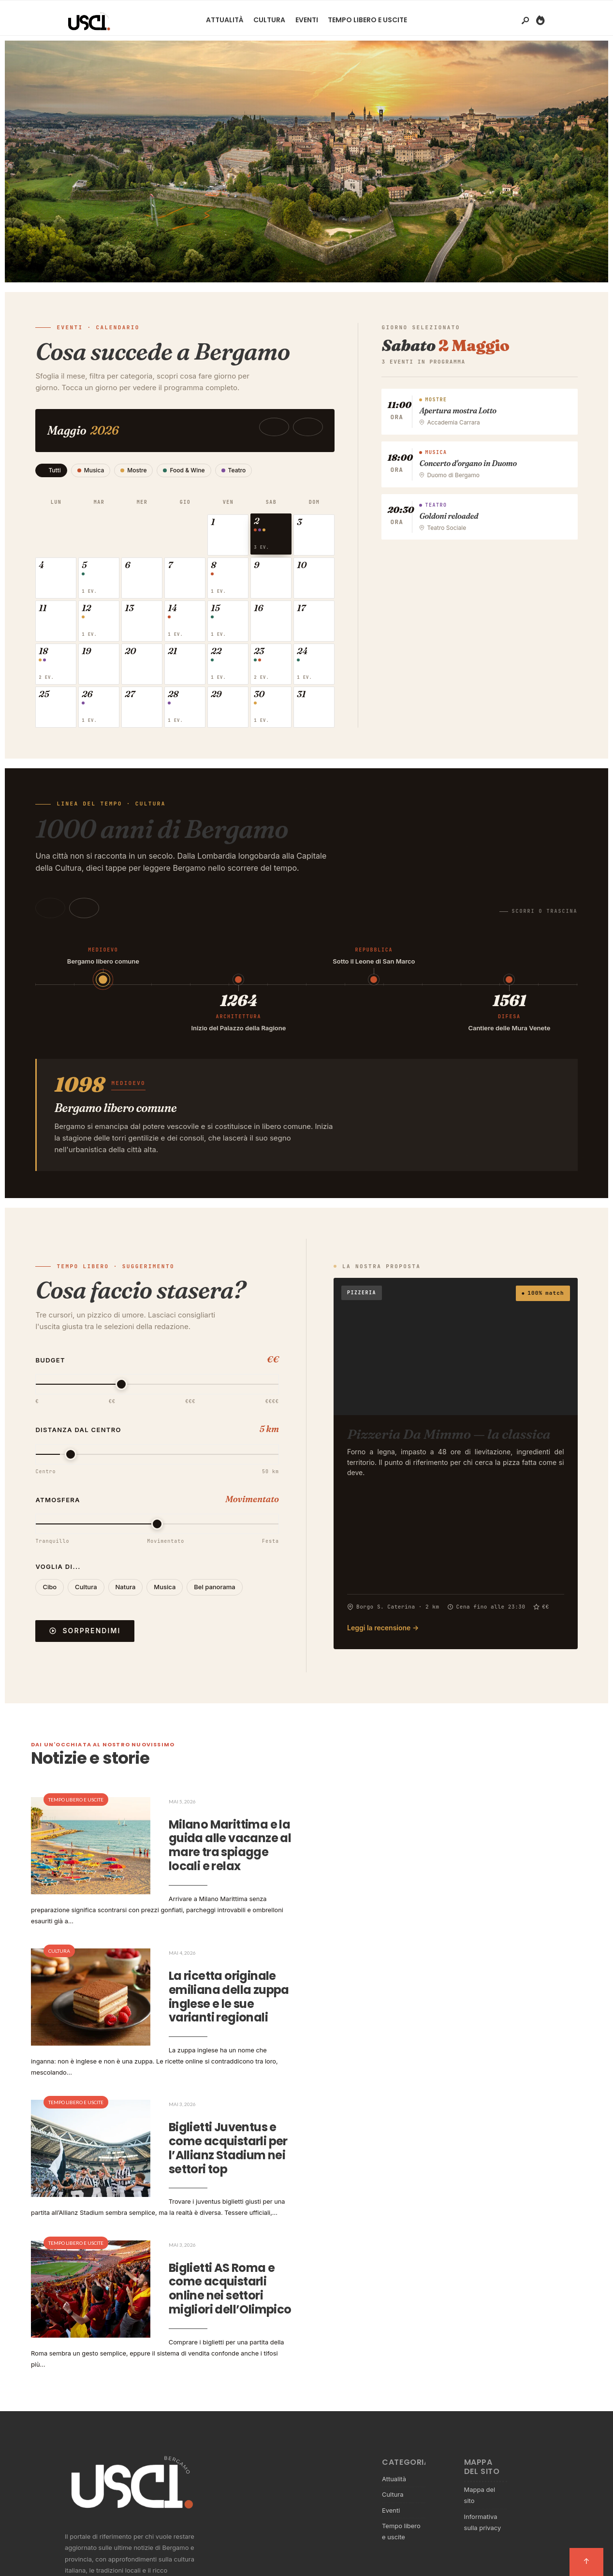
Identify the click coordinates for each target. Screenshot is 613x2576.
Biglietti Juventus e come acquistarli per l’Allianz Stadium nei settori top (214, 2136)
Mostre (133, 470)
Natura (126, 1597)
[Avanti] (84, 918)
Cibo (50, 1597)
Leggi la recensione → (383, 1638)
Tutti (51, 470)
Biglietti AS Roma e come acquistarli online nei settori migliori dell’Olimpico (222, 2276)
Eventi (306, 20)
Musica (90, 470)
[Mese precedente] (289, 427)
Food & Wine (183, 470)
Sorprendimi (84, 1641)
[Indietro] (50, 918)
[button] (237, 535)
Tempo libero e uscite (367, 20)
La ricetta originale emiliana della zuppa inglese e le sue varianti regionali (221, 1996)
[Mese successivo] (323, 427)
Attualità (225, 20)
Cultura (269, 20)
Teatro (233, 470)
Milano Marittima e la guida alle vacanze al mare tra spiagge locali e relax (221, 1856)
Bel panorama (214, 1597)
